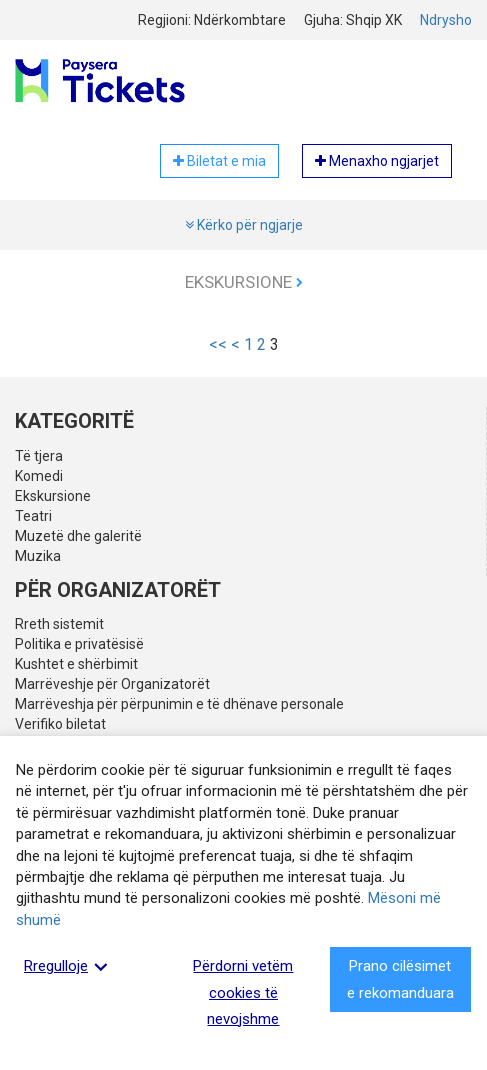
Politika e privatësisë (79, 644)
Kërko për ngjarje (244, 225)
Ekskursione (244, 282)
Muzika (38, 556)
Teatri (33, 516)
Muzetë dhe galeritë (78, 536)
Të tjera (39, 456)
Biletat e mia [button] (219, 161)
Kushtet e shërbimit (76, 664)
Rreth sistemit (59, 624)
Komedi (39, 476)
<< (218, 344)
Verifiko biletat (60, 724)
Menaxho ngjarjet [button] (377, 161)
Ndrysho (446, 20)
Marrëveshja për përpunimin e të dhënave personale (179, 704)
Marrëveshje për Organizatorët (112, 684)
